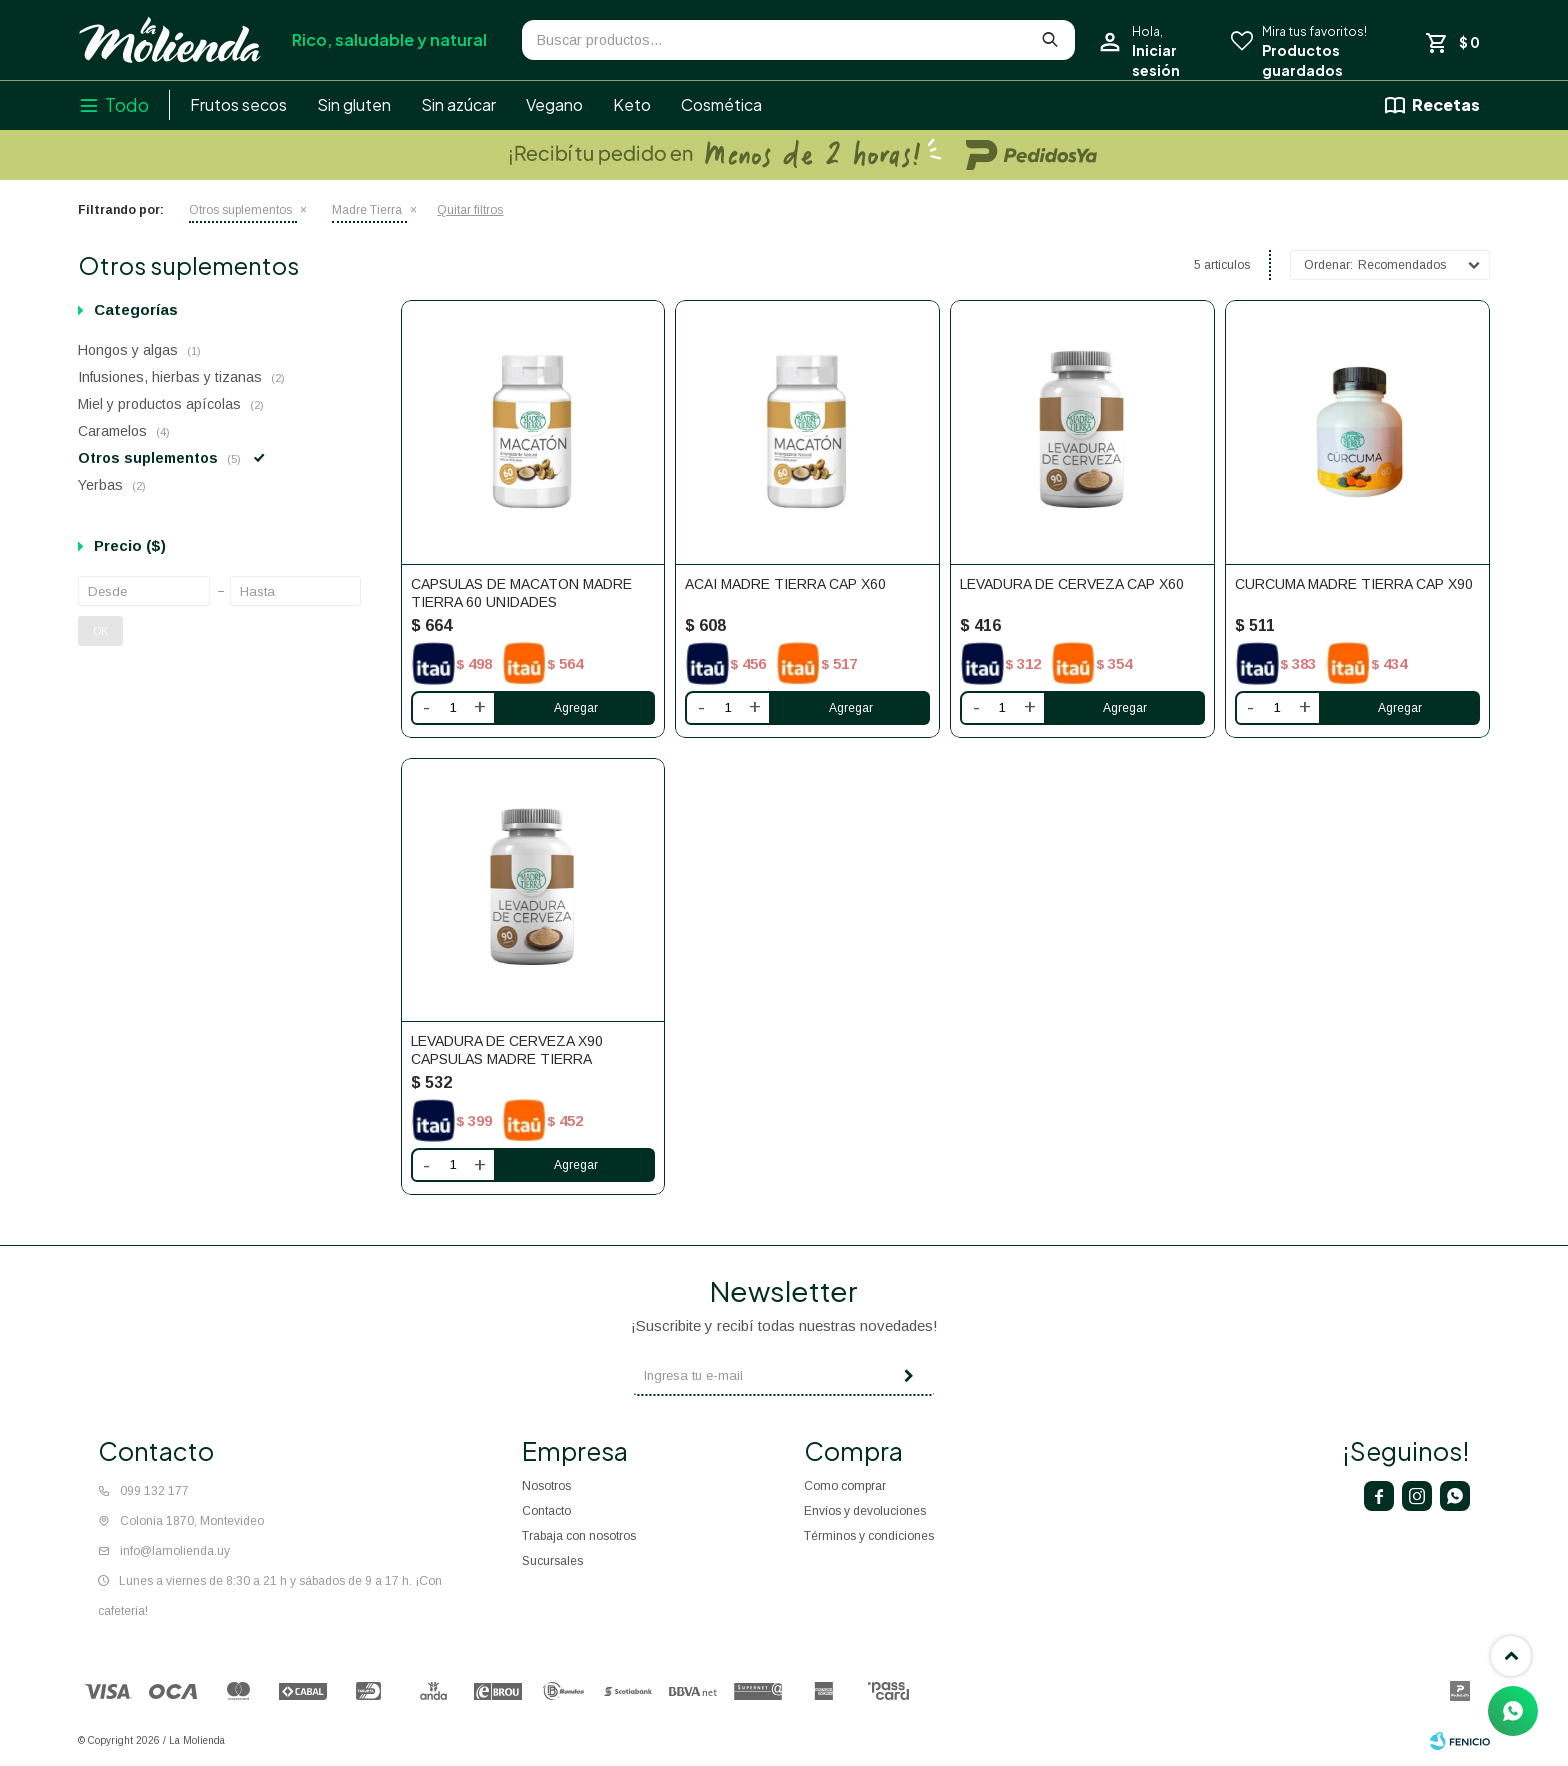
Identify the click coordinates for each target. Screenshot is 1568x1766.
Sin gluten (354, 104)
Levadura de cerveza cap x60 (1072, 584)
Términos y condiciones (869, 1536)
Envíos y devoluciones (865, 1511)
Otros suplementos (240, 210)
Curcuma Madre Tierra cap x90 (1354, 584)
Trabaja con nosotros (579, 1536)
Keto (632, 104)
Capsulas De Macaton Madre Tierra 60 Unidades (521, 593)
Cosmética (721, 104)
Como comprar (845, 1486)
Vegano (554, 104)
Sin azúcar (458, 104)
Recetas (1446, 104)
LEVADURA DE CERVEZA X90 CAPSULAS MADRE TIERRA (507, 1050)
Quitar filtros (470, 210)
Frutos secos (238, 104)
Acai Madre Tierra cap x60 (785, 584)
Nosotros (546, 1486)
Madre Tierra (367, 210)
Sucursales (552, 1561)
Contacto (546, 1511)
